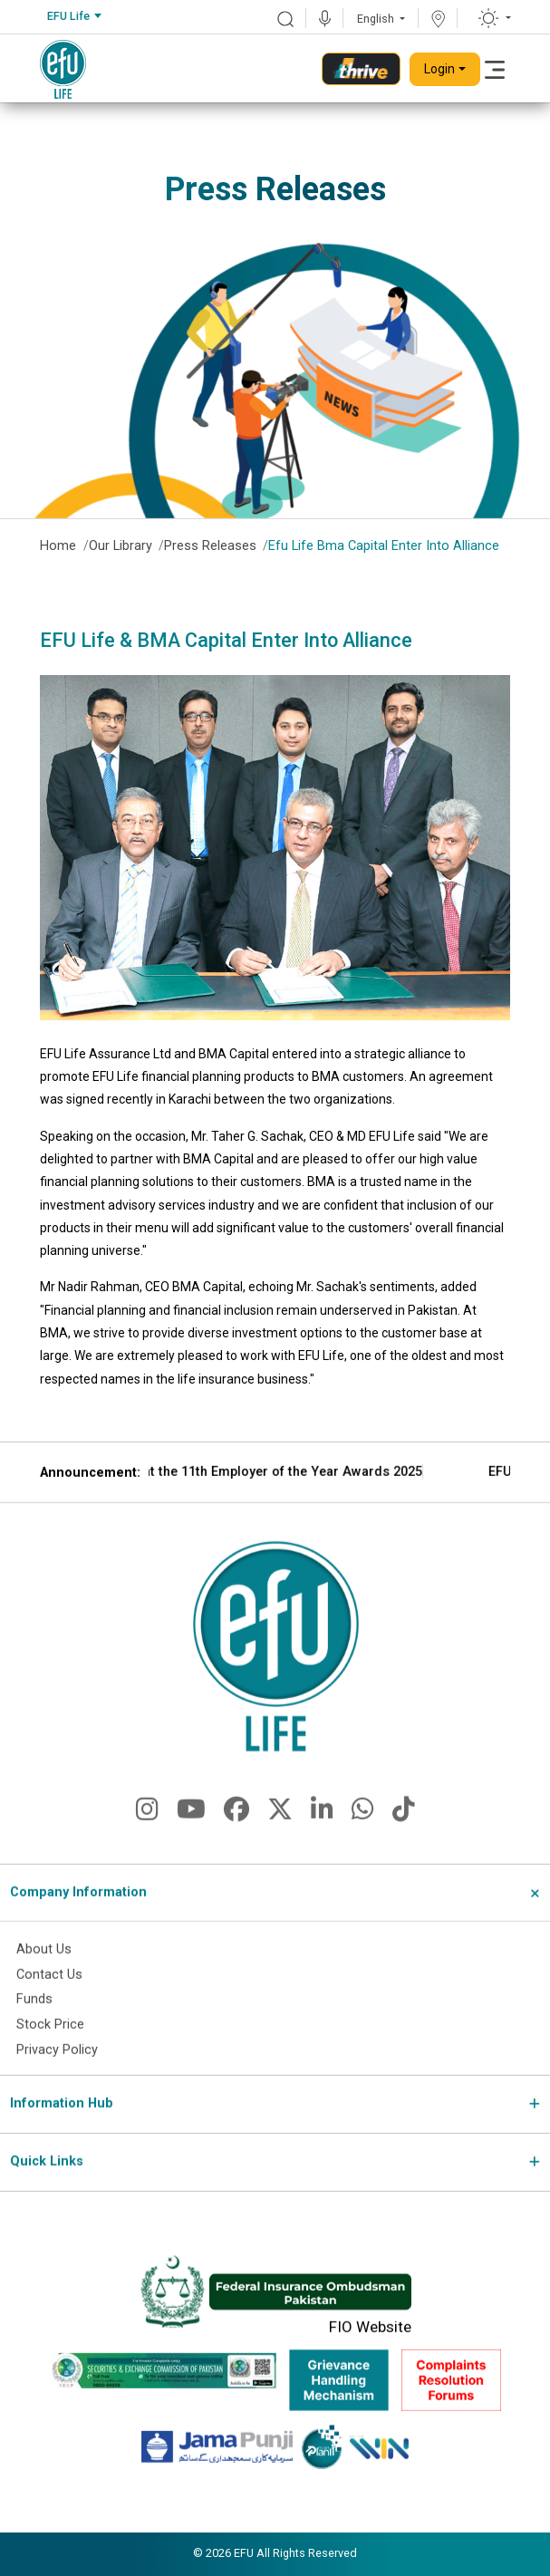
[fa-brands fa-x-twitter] (280, 1840)
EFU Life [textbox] (68, 16)
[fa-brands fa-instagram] (147, 1840)
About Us (44, 1975)
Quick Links (46, 2188)
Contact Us (49, 2001)
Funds (34, 2026)
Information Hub (61, 2130)
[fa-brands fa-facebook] (236, 1840)
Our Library (120, 546)
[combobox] (74, 16)
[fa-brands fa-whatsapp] (363, 1840)
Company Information (78, 1919)
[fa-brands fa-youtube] (191, 1840)
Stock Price (50, 2052)
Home (58, 546)
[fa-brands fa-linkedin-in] (322, 1840)
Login (439, 69)
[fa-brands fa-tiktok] (403, 1840)
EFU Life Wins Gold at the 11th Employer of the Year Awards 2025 (339, 1499)
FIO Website (370, 2353)
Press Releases (210, 546)
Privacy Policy (57, 2077)
